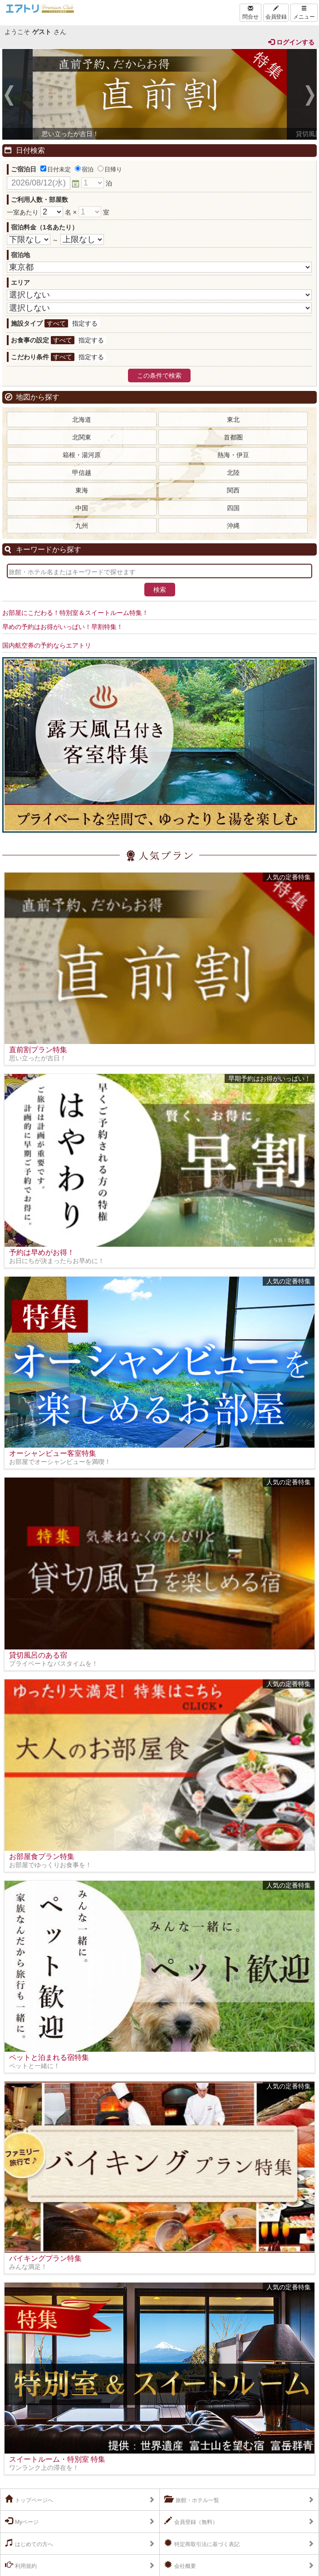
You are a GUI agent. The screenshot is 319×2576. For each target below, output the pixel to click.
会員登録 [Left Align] (275, 12)
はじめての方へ (29, 2543)
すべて (56, 323)
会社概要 (180, 2565)
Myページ (22, 2521)
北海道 (81, 419)
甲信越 (81, 472)
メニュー (304, 12)
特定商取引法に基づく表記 (202, 2543)
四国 (233, 508)
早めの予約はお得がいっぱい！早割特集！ (62, 626)
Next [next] (309, 96)
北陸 (233, 472)
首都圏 (233, 437)
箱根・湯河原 (82, 455)
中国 (81, 508)
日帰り (110, 169)
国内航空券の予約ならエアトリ (46, 645)
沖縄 (233, 525)
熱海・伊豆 (233, 455)
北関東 (81, 437)
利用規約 (21, 2565)
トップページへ (29, 2499)
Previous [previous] (9, 96)
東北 (233, 419)
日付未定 (55, 169)
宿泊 (84, 169)
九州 (81, 525)
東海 (81, 490)
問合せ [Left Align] (250, 12)
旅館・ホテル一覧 (191, 2499)
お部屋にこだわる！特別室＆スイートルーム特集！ (75, 612)
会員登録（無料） (191, 2521)
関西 (233, 490)
